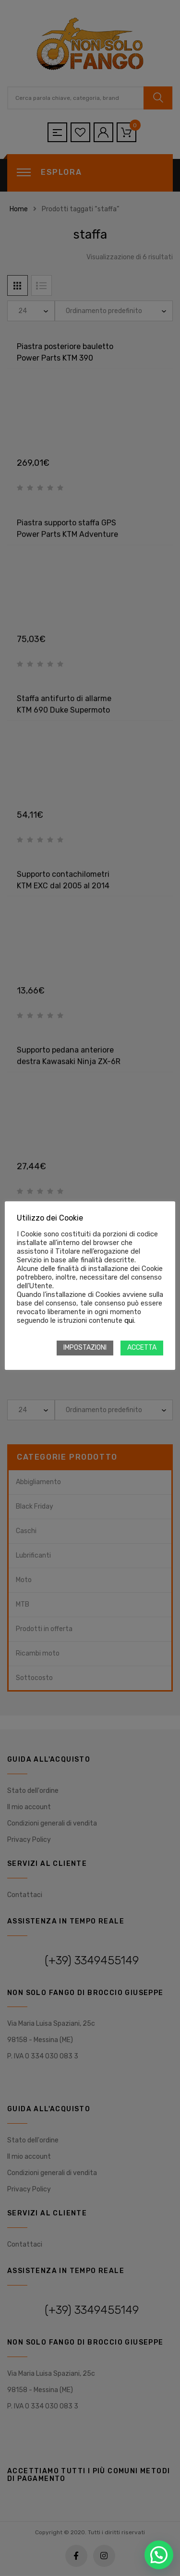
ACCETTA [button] (141, 1347)
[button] (158, 2554)
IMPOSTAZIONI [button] (85, 1347)
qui (129, 1320)
